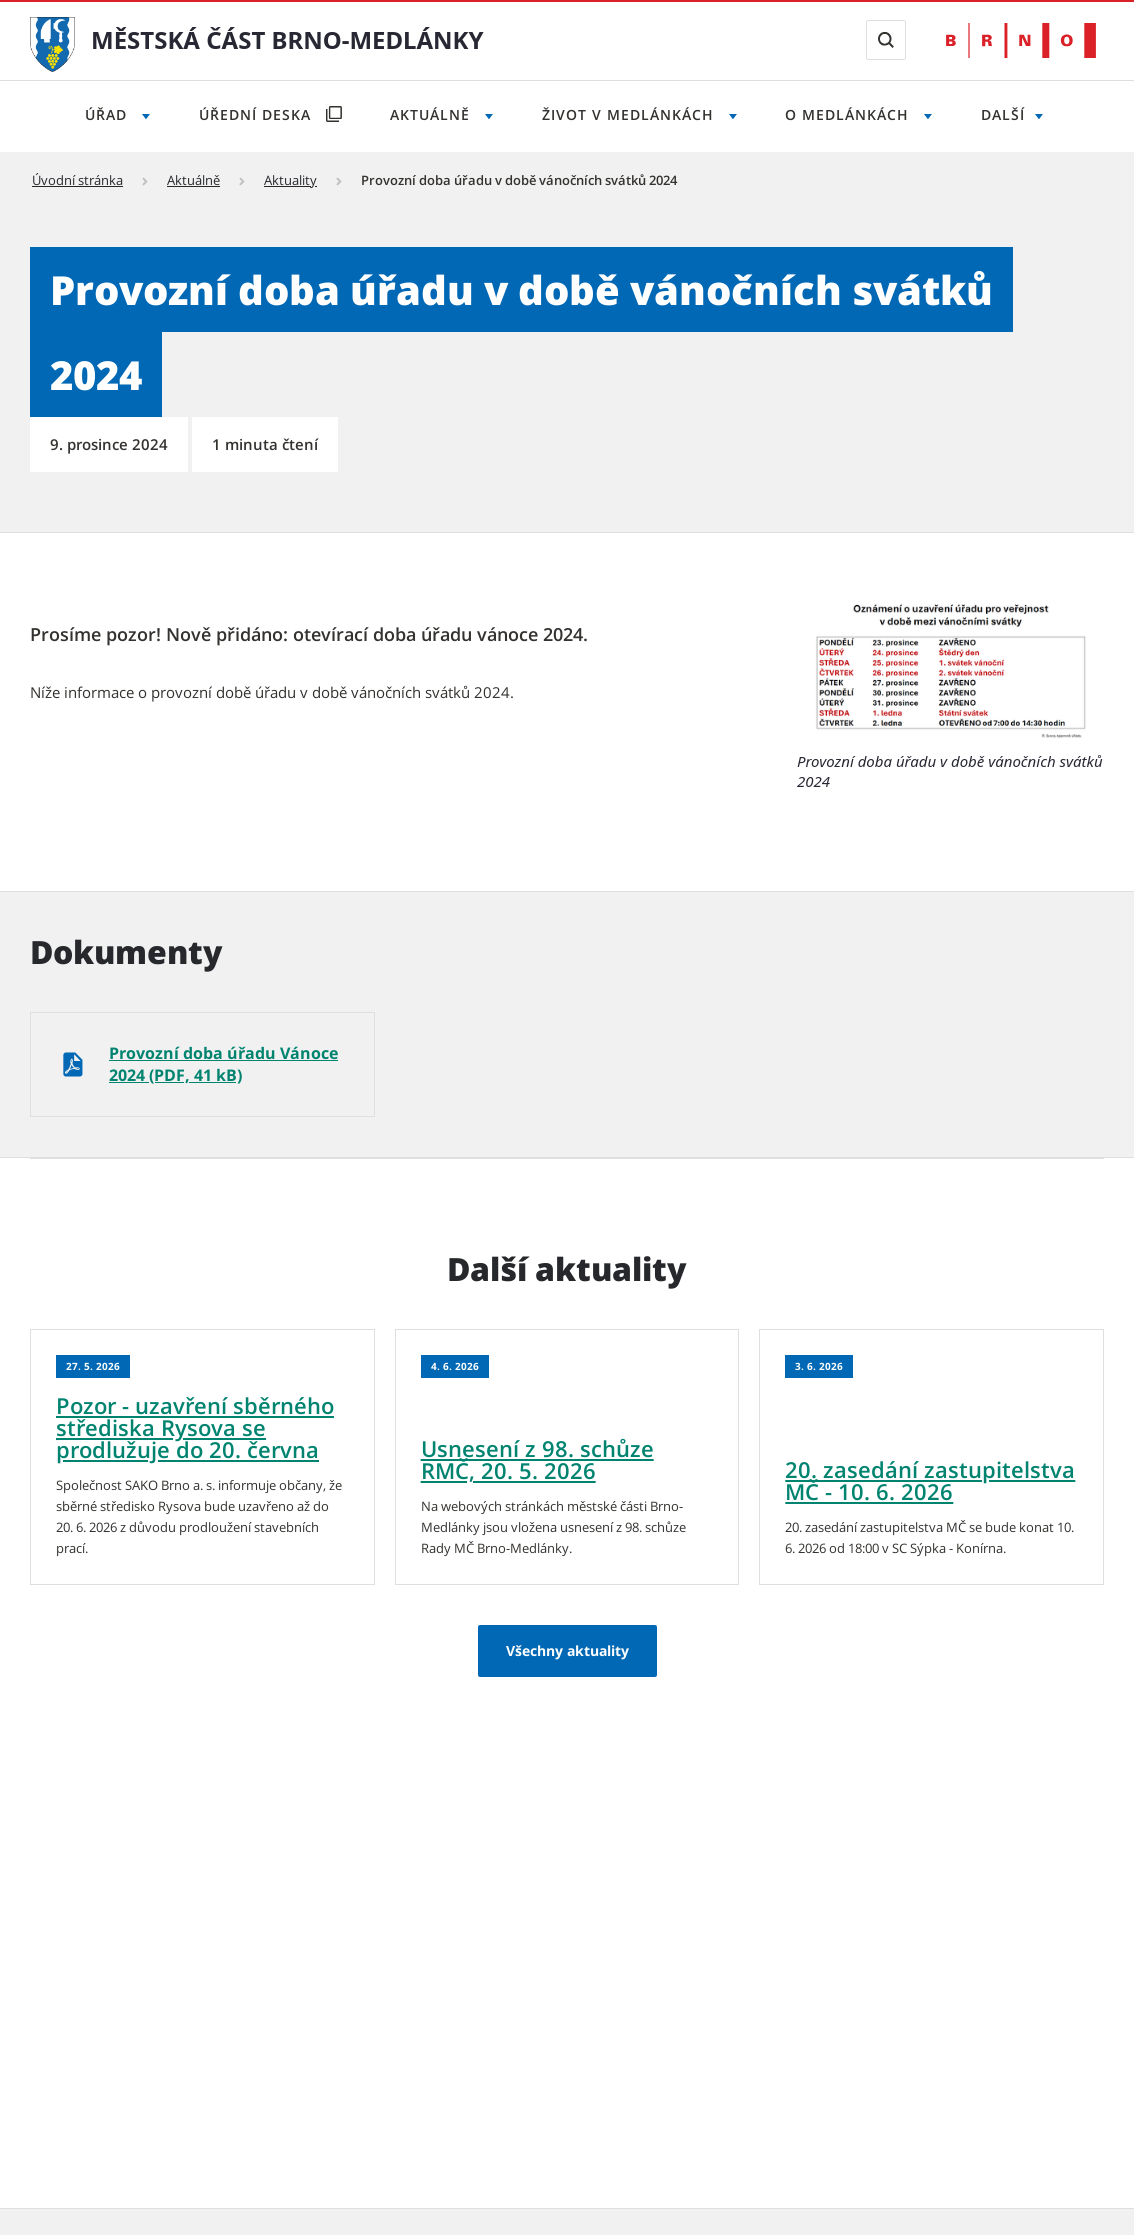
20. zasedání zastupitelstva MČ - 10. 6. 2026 (930, 1480)
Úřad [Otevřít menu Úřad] (108, 114)
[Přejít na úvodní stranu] (52, 42)
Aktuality (290, 180)
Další (1003, 114)
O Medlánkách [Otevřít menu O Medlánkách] (849, 114)
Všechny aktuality (567, 1650)
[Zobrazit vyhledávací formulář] (886, 40)
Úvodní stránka (77, 180)
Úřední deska (257, 114)
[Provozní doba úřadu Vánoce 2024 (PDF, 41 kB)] (202, 1064)
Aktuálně (193, 180)
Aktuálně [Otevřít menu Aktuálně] (432, 114)
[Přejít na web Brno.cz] (1021, 40)
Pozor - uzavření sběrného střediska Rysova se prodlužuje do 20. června (195, 1427)
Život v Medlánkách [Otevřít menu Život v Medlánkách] (630, 114)
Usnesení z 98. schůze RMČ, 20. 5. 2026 (537, 1459)
